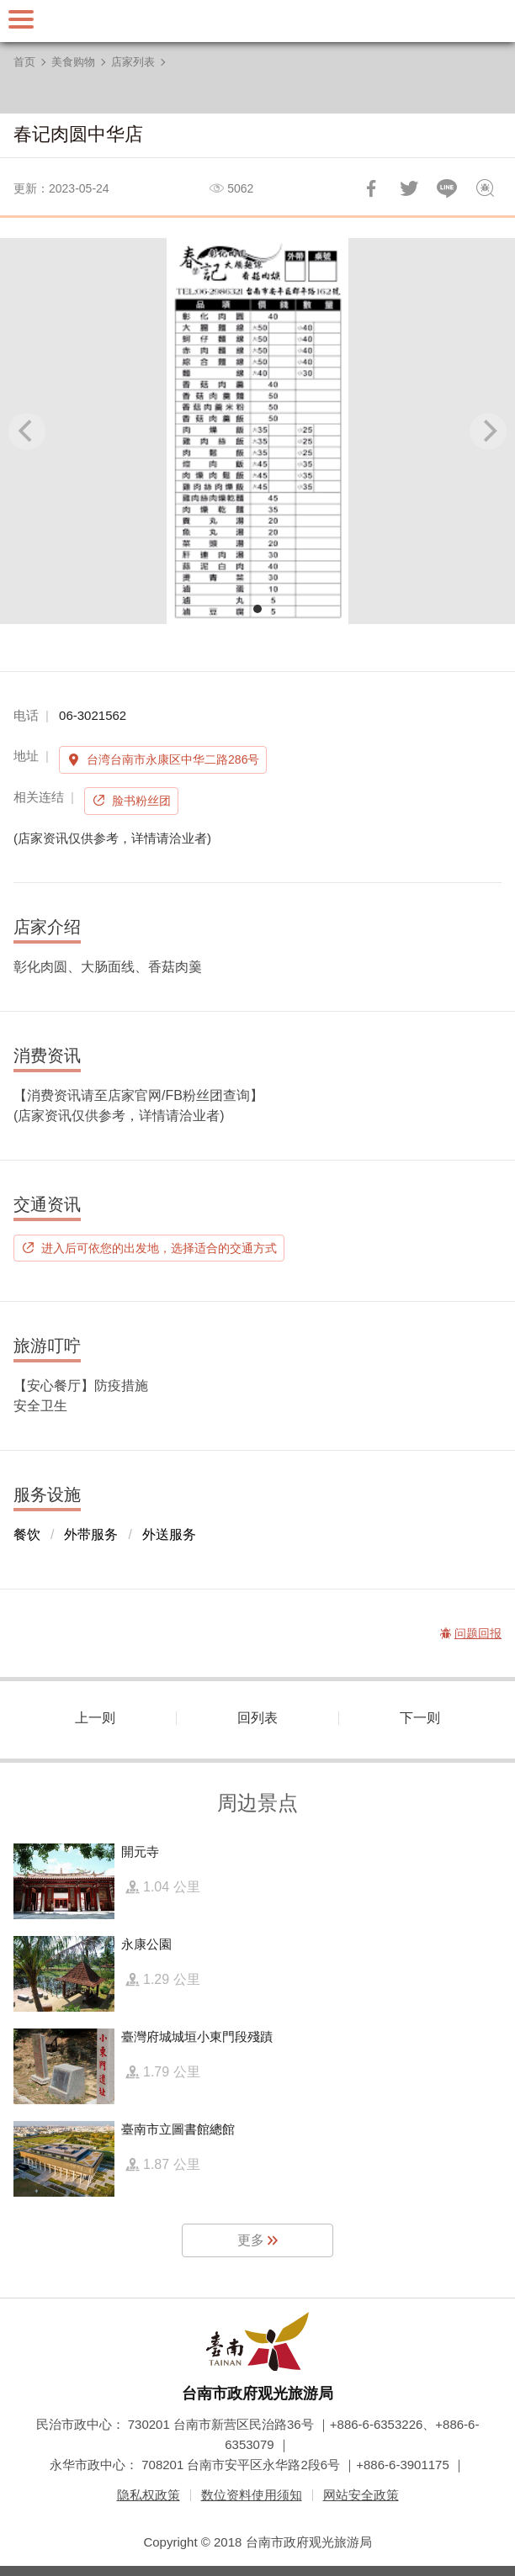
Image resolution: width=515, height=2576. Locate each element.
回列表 (257, 1718)
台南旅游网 (257, 21)
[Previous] (26, 431)
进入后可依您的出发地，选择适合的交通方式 (159, 1248)
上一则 (95, 1718)
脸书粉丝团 (141, 800)
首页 (24, 62)
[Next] (488, 431)
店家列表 (133, 62)
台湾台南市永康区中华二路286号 (173, 759)
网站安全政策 (361, 2495)
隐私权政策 (148, 2495)
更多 (250, 2240)
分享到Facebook (371, 188)
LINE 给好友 (447, 188)
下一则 (420, 1718)
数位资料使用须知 (251, 2495)
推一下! (409, 188)
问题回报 (485, 188)
